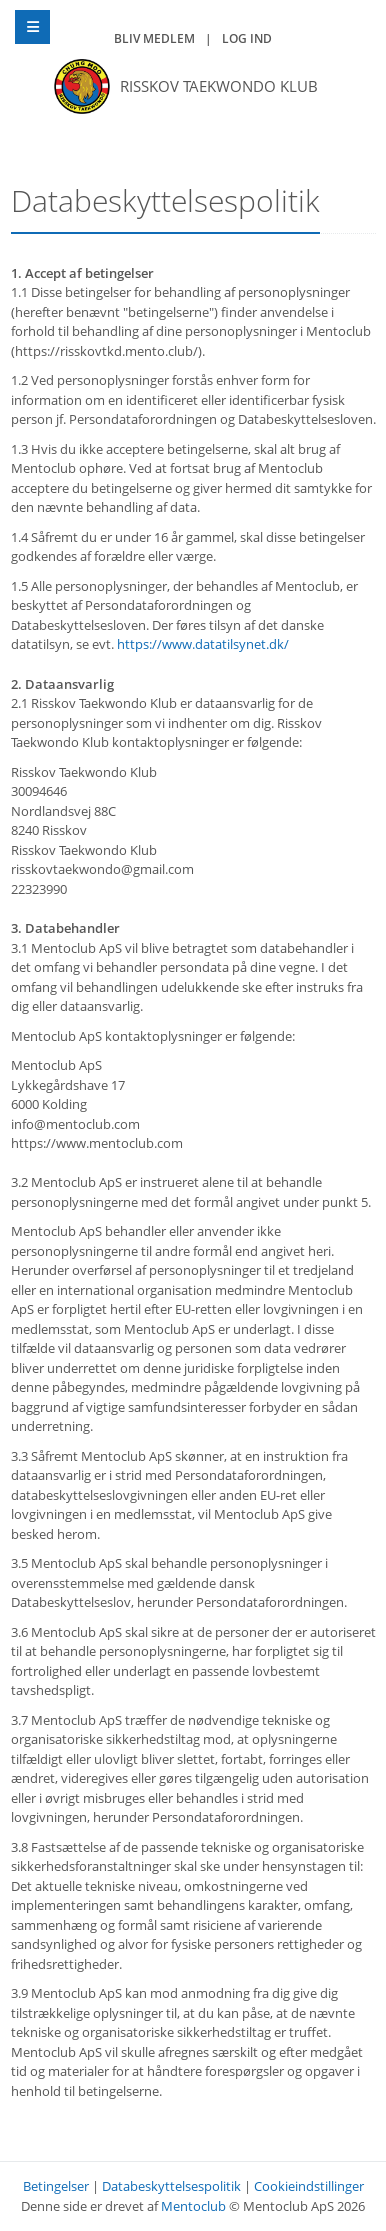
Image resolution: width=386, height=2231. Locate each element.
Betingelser (56, 2186)
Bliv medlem (154, 38)
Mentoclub (193, 2206)
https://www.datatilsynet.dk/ (203, 644)
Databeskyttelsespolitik (171, 2186)
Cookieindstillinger (309, 2186)
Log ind (247, 38)
